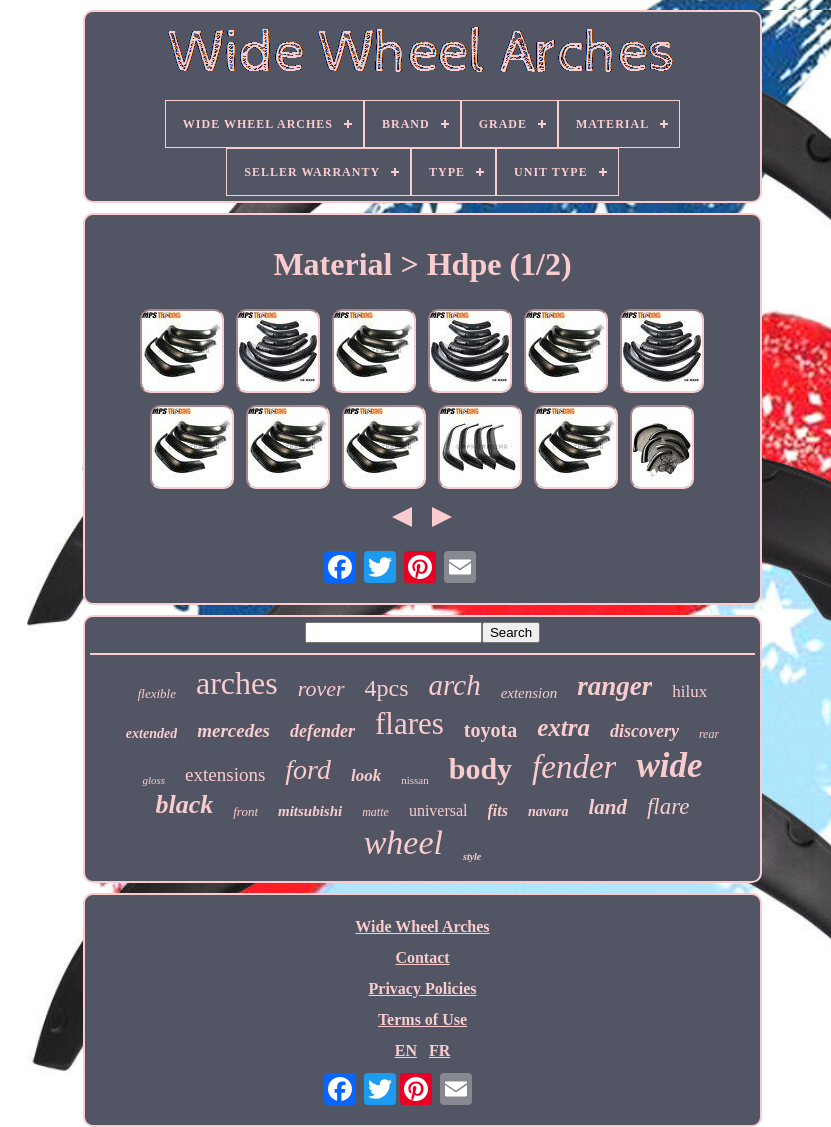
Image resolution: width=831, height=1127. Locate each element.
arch (455, 685)
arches (237, 683)
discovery (644, 731)
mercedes (233, 730)
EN (406, 1050)
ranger (614, 686)
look (366, 775)
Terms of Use (422, 1019)
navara (548, 811)
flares (409, 723)
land (607, 807)
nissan (415, 780)
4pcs (387, 688)
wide (669, 765)
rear (709, 734)
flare (668, 806)
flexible (157, 693)
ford (308, 769)
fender (574, 767)
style (472, 856)
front (245, 811)
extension (529, 693)
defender (322, 731)
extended (151, 733)
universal (438, 810)
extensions (225, 774)
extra (563, 727)
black (184, 804)
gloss (153, 780)
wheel (403, 842)
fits (498, 810)
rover (321, 688)
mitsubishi (310, 811)
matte (375, 812)
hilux (689, 691)
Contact (422, 957)
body (480, 768)
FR (439, 1050)
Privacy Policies (423, 988)
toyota (490, 730)
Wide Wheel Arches (422, 926)
